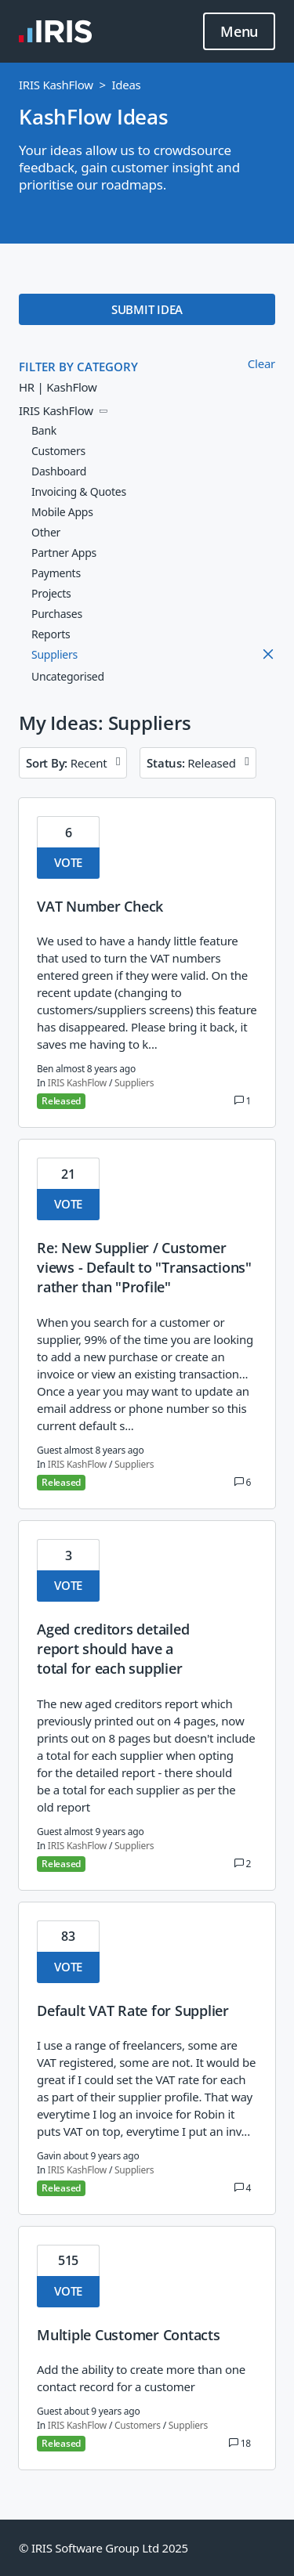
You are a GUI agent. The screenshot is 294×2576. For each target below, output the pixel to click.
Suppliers (134, 1082)
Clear (261, 363)
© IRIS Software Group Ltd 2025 (103, 2548)
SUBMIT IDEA (147, 309)
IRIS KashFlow (56, 84)
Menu (239, 32)
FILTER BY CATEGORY (78, 366)
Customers (137, 2425)
